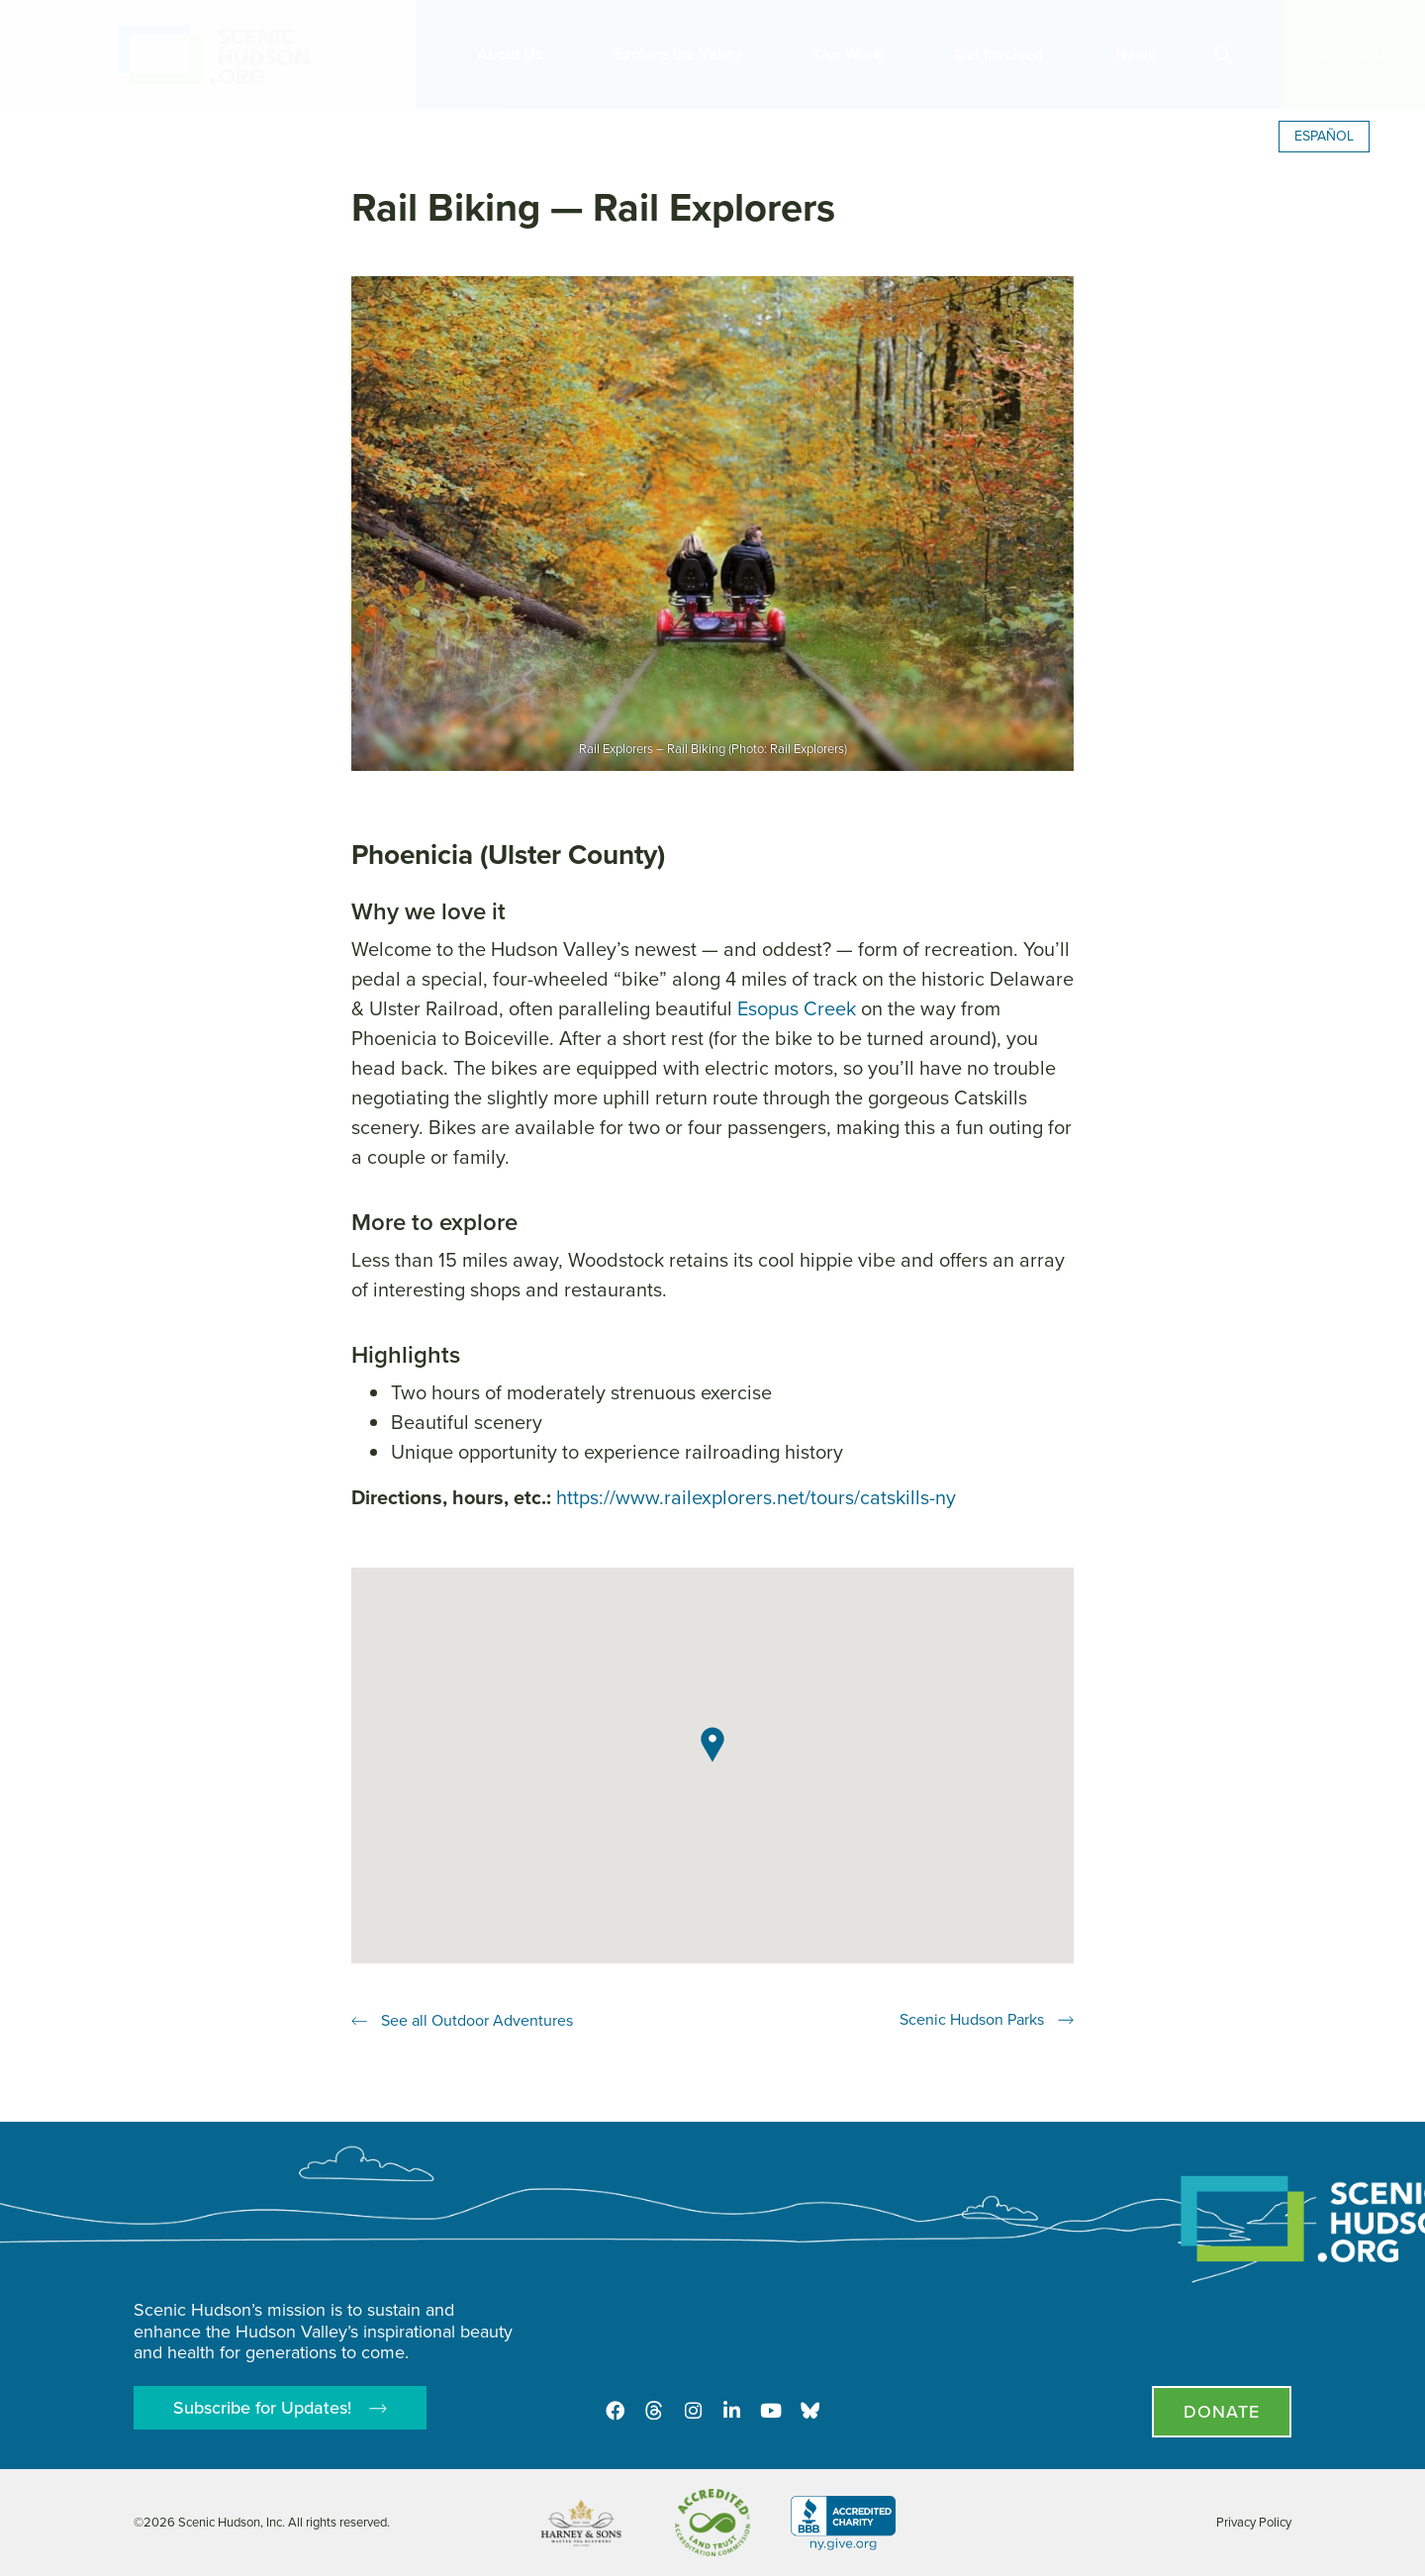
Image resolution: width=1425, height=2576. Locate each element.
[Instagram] (693, 2410)
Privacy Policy (1253, 2522)
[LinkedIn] (732, 2410)
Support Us (1354, 54)
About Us (515, 54)
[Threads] (653, 2410)
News (1140, 54)
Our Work (853, 54)
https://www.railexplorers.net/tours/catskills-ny (756, 1497)
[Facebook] (613, 2410)
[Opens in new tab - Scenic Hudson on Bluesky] (811, 2410)
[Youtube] (772, 2410)
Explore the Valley (683, 54)
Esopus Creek (796, 1008)
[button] (1222, 55)
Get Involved (1003, 54)
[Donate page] (1221, 2411)
